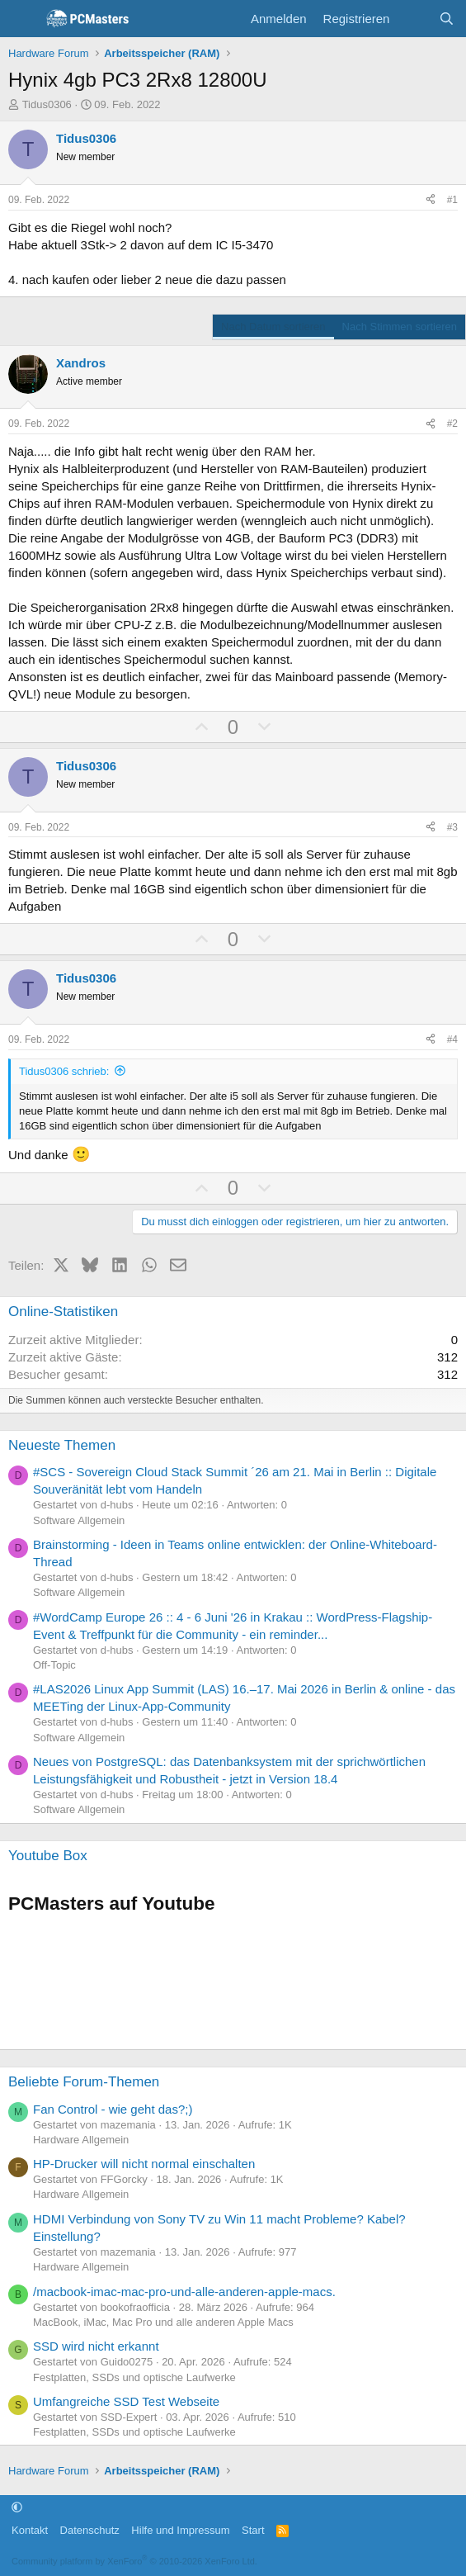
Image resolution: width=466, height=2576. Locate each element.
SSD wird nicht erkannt (96, 2346)
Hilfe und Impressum (180, 2530)
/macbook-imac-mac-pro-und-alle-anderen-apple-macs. (184, 2292)
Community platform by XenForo (134, 2561)
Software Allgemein (79, 1520)
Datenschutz (90, 2530)
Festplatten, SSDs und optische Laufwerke (134, 2377)
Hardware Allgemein (81, 2139)
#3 (452, 827)
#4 (452, 1039)
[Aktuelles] (414, 18)
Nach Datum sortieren (273, 326)
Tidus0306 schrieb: (64, 1071)
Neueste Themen (61, 1445)
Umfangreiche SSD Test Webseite (126, 2401)
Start (253, 2530)
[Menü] (22, 19)
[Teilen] (430, 200)
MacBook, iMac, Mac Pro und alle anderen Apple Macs (163, 2322)
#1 (452, 200)
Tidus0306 (47, 104)
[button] (17, 2507)
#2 (452, 423)
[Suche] (447, 18)
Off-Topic (54, 1665)
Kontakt (30, 2530)
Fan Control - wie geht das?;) (112, 2109)
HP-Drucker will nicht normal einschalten (144, 2164)
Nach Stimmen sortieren (399, 326)
